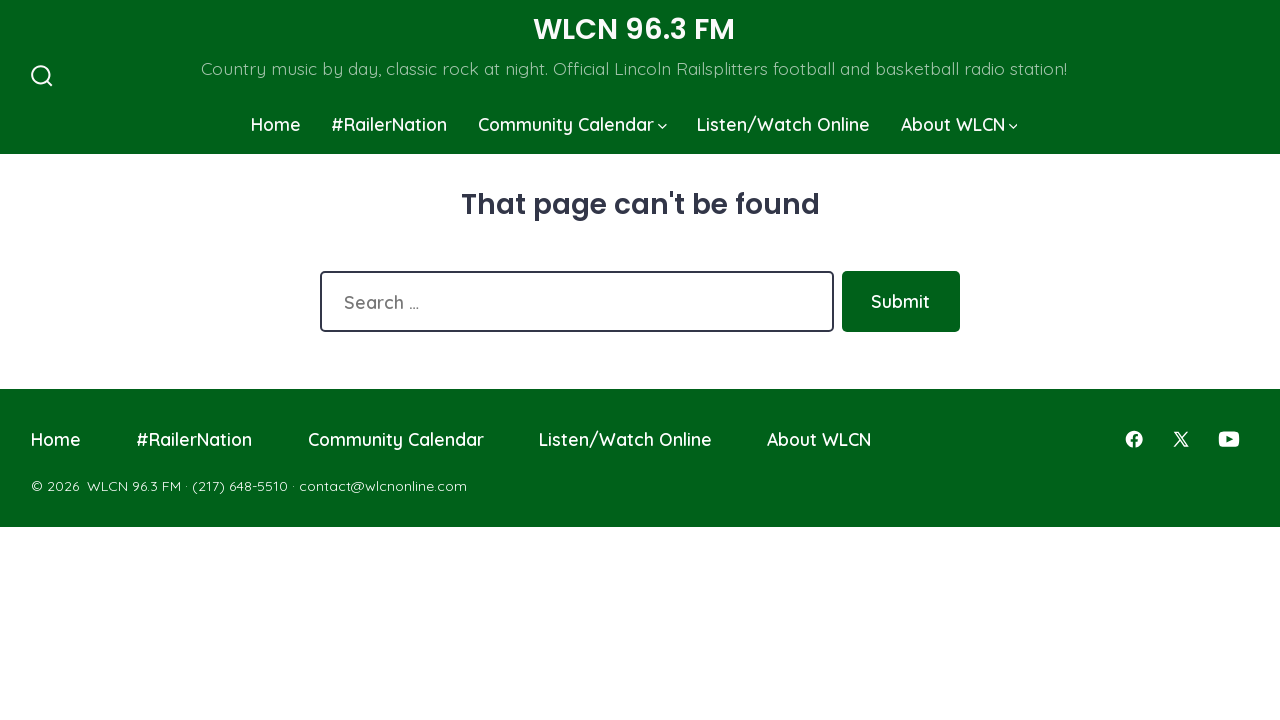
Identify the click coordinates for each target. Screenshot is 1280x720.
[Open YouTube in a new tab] (1229, 439)
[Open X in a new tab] (1181, 439)
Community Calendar (572, 124)
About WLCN (959, 124)
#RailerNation (389, 124)
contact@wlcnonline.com (383, 486)
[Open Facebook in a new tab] (1134, 439)
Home (276, 124)
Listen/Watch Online (783, 124)
